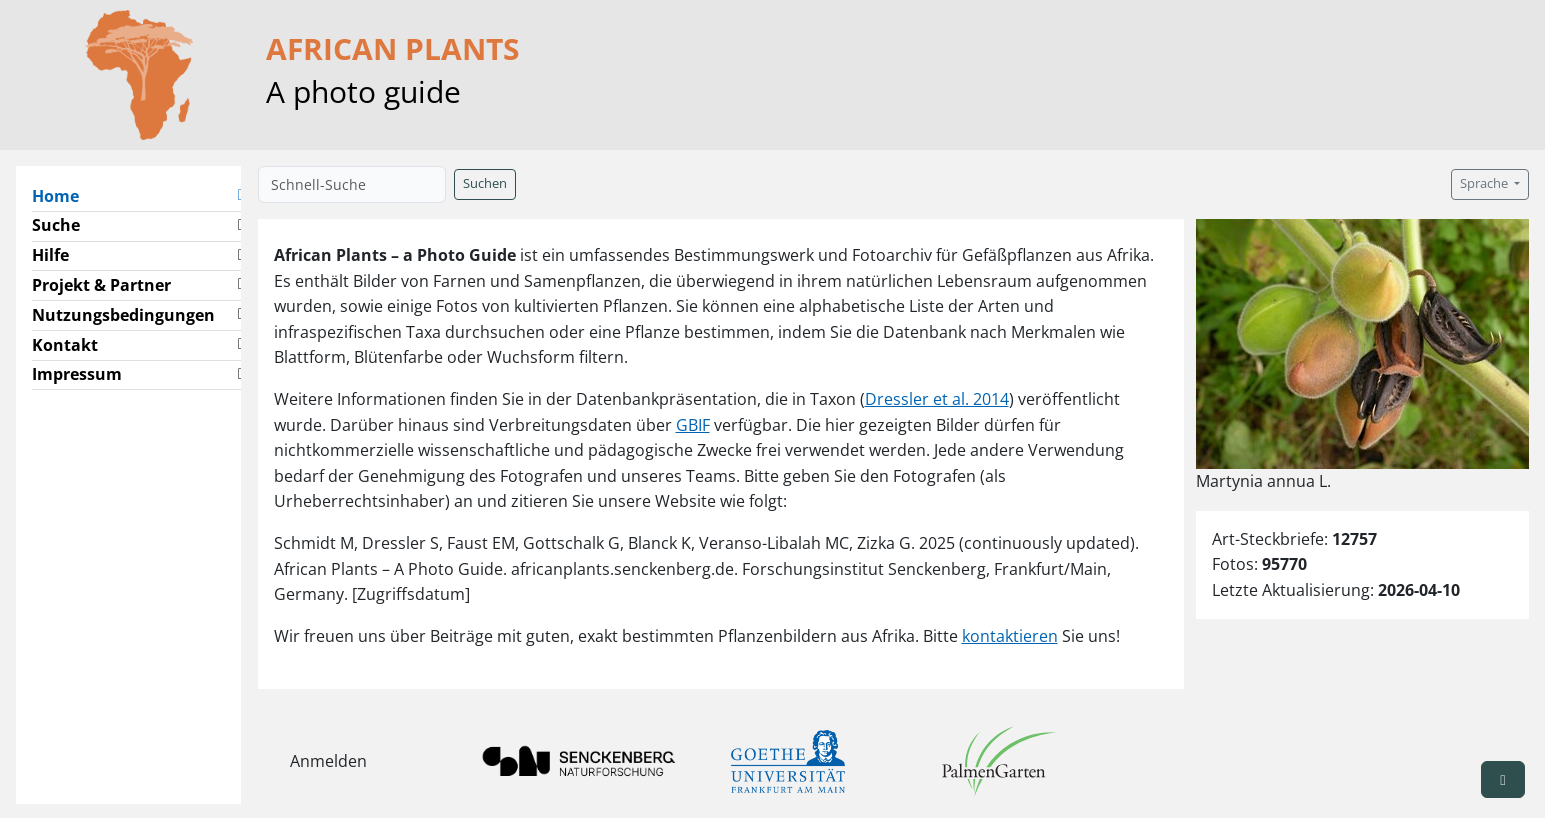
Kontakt (65, 345)
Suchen (485, 183)
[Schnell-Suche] (352, 184)
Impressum (77, 374)
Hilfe (50, 255)
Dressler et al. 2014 (937, 399)
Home (63, 195)
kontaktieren (1010, 636)
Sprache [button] (1485, 183)
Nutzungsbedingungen (123, 315)
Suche (56, 225)
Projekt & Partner (101, 285)
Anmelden (328, 761)
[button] (241, 196)
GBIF (693, 425)
